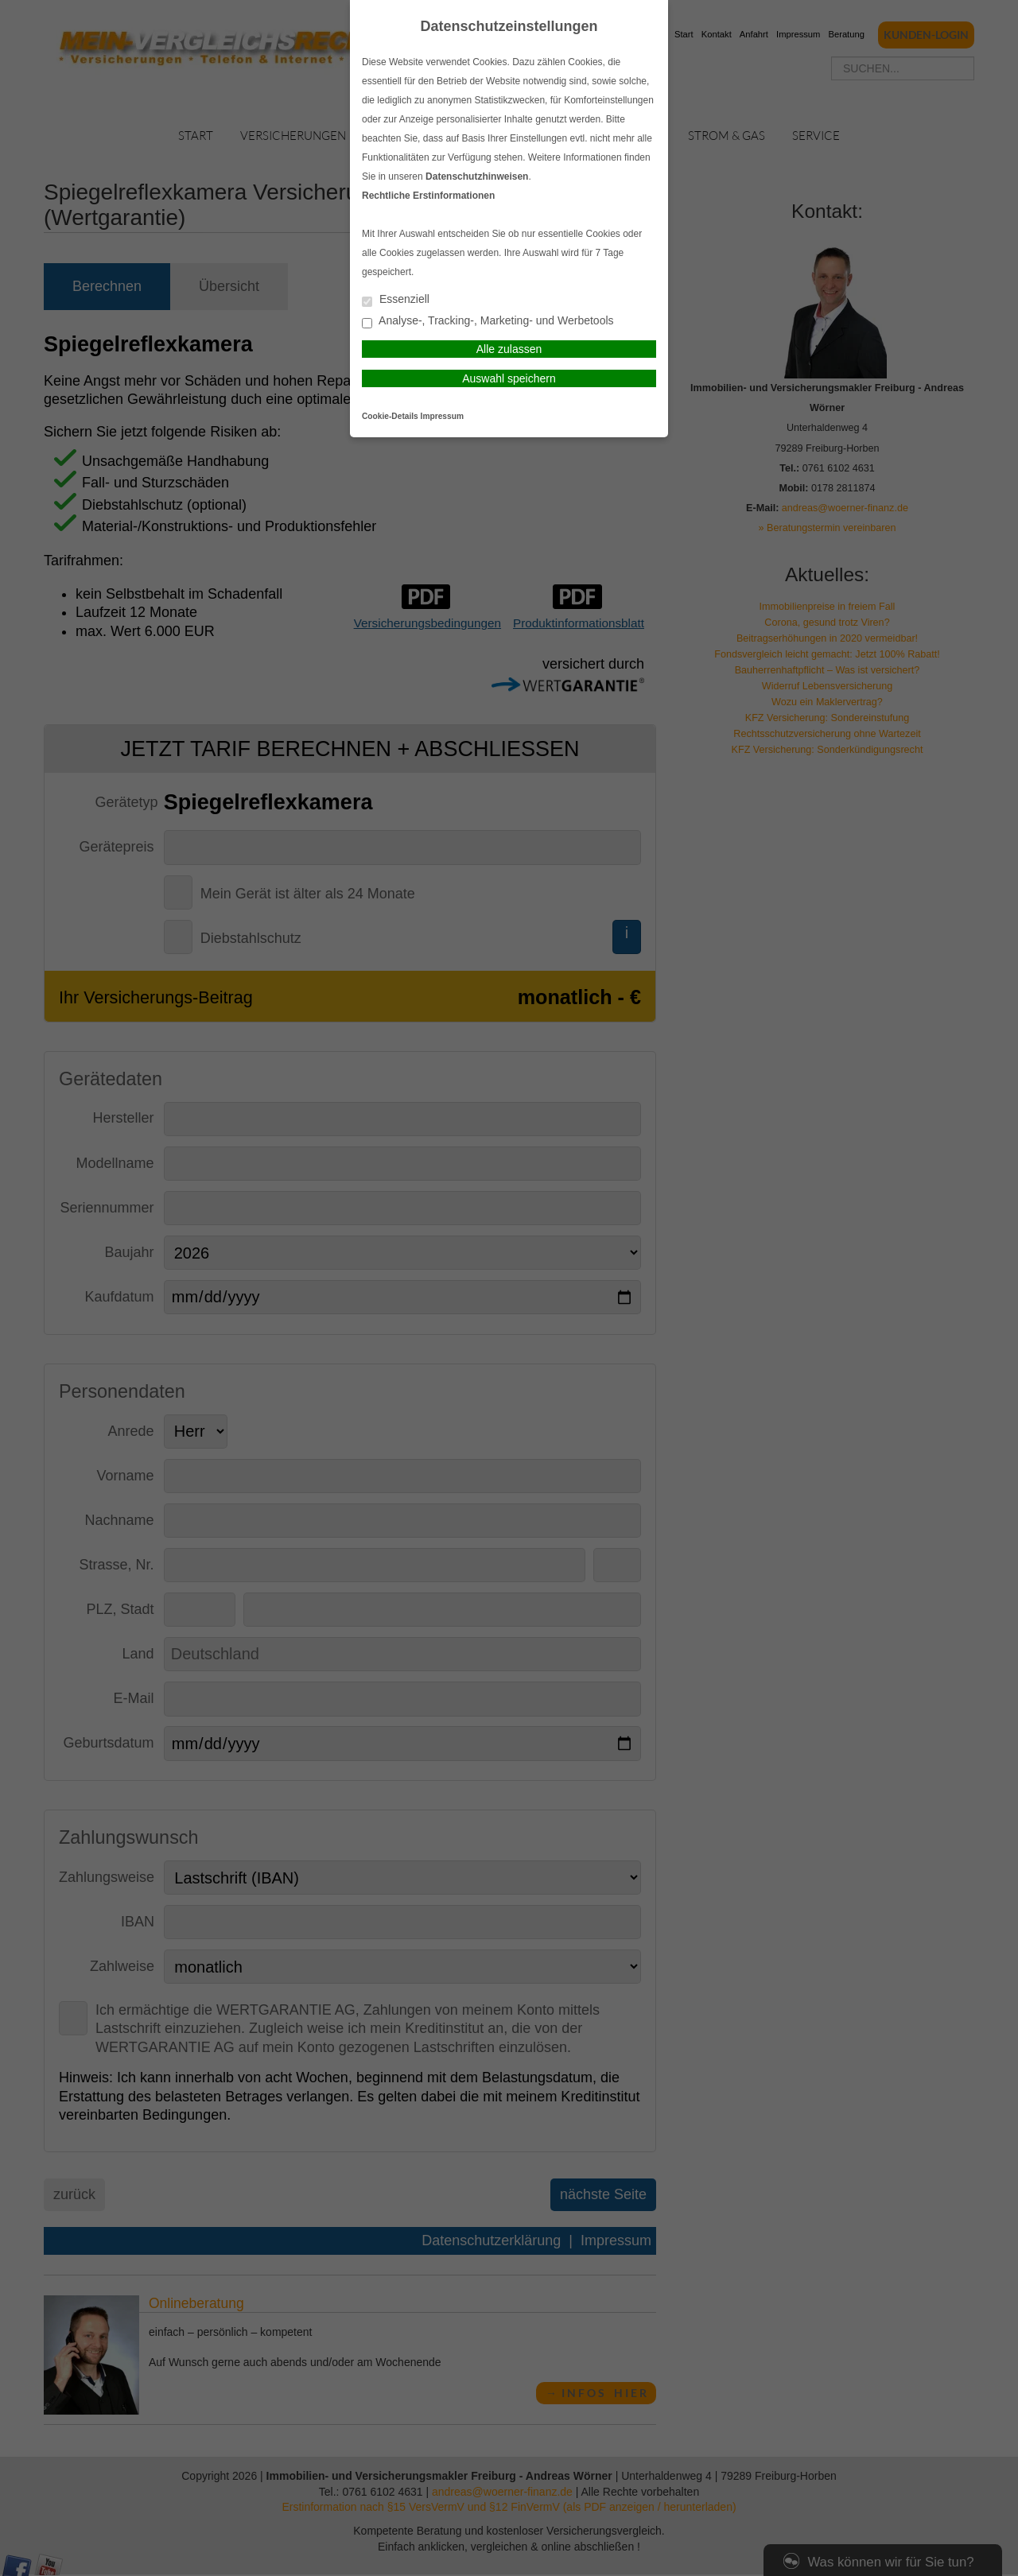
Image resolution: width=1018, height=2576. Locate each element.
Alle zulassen (509, 349)
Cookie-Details (390, 416)
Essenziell (395, 300)
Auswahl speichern (509, 378)
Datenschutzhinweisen (476, 176)
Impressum (442, 416)
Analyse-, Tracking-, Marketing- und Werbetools (488, 321)
